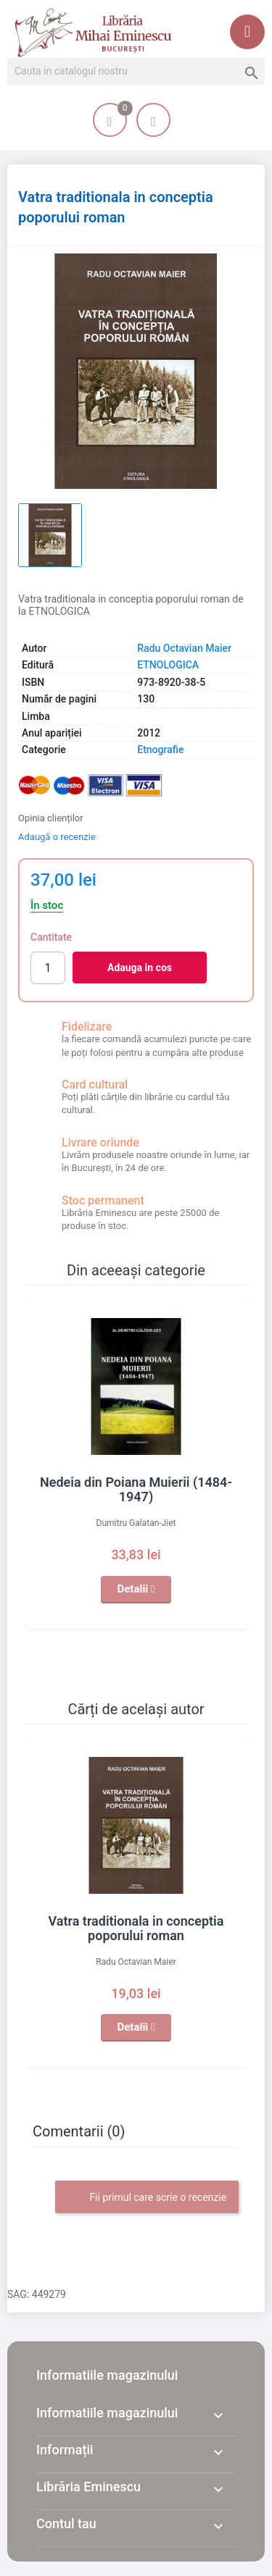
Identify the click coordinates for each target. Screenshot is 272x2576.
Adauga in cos (139, 967)
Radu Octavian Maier (184, 648)
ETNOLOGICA (168, 665)
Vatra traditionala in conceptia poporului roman (136, 1928)
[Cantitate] (47, 968)
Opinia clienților (50, 818)
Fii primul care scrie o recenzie (146, 2198)
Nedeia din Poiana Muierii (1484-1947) (136, 1489)
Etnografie (160, 749)
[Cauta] (136, 71)
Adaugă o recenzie (57, 836)
